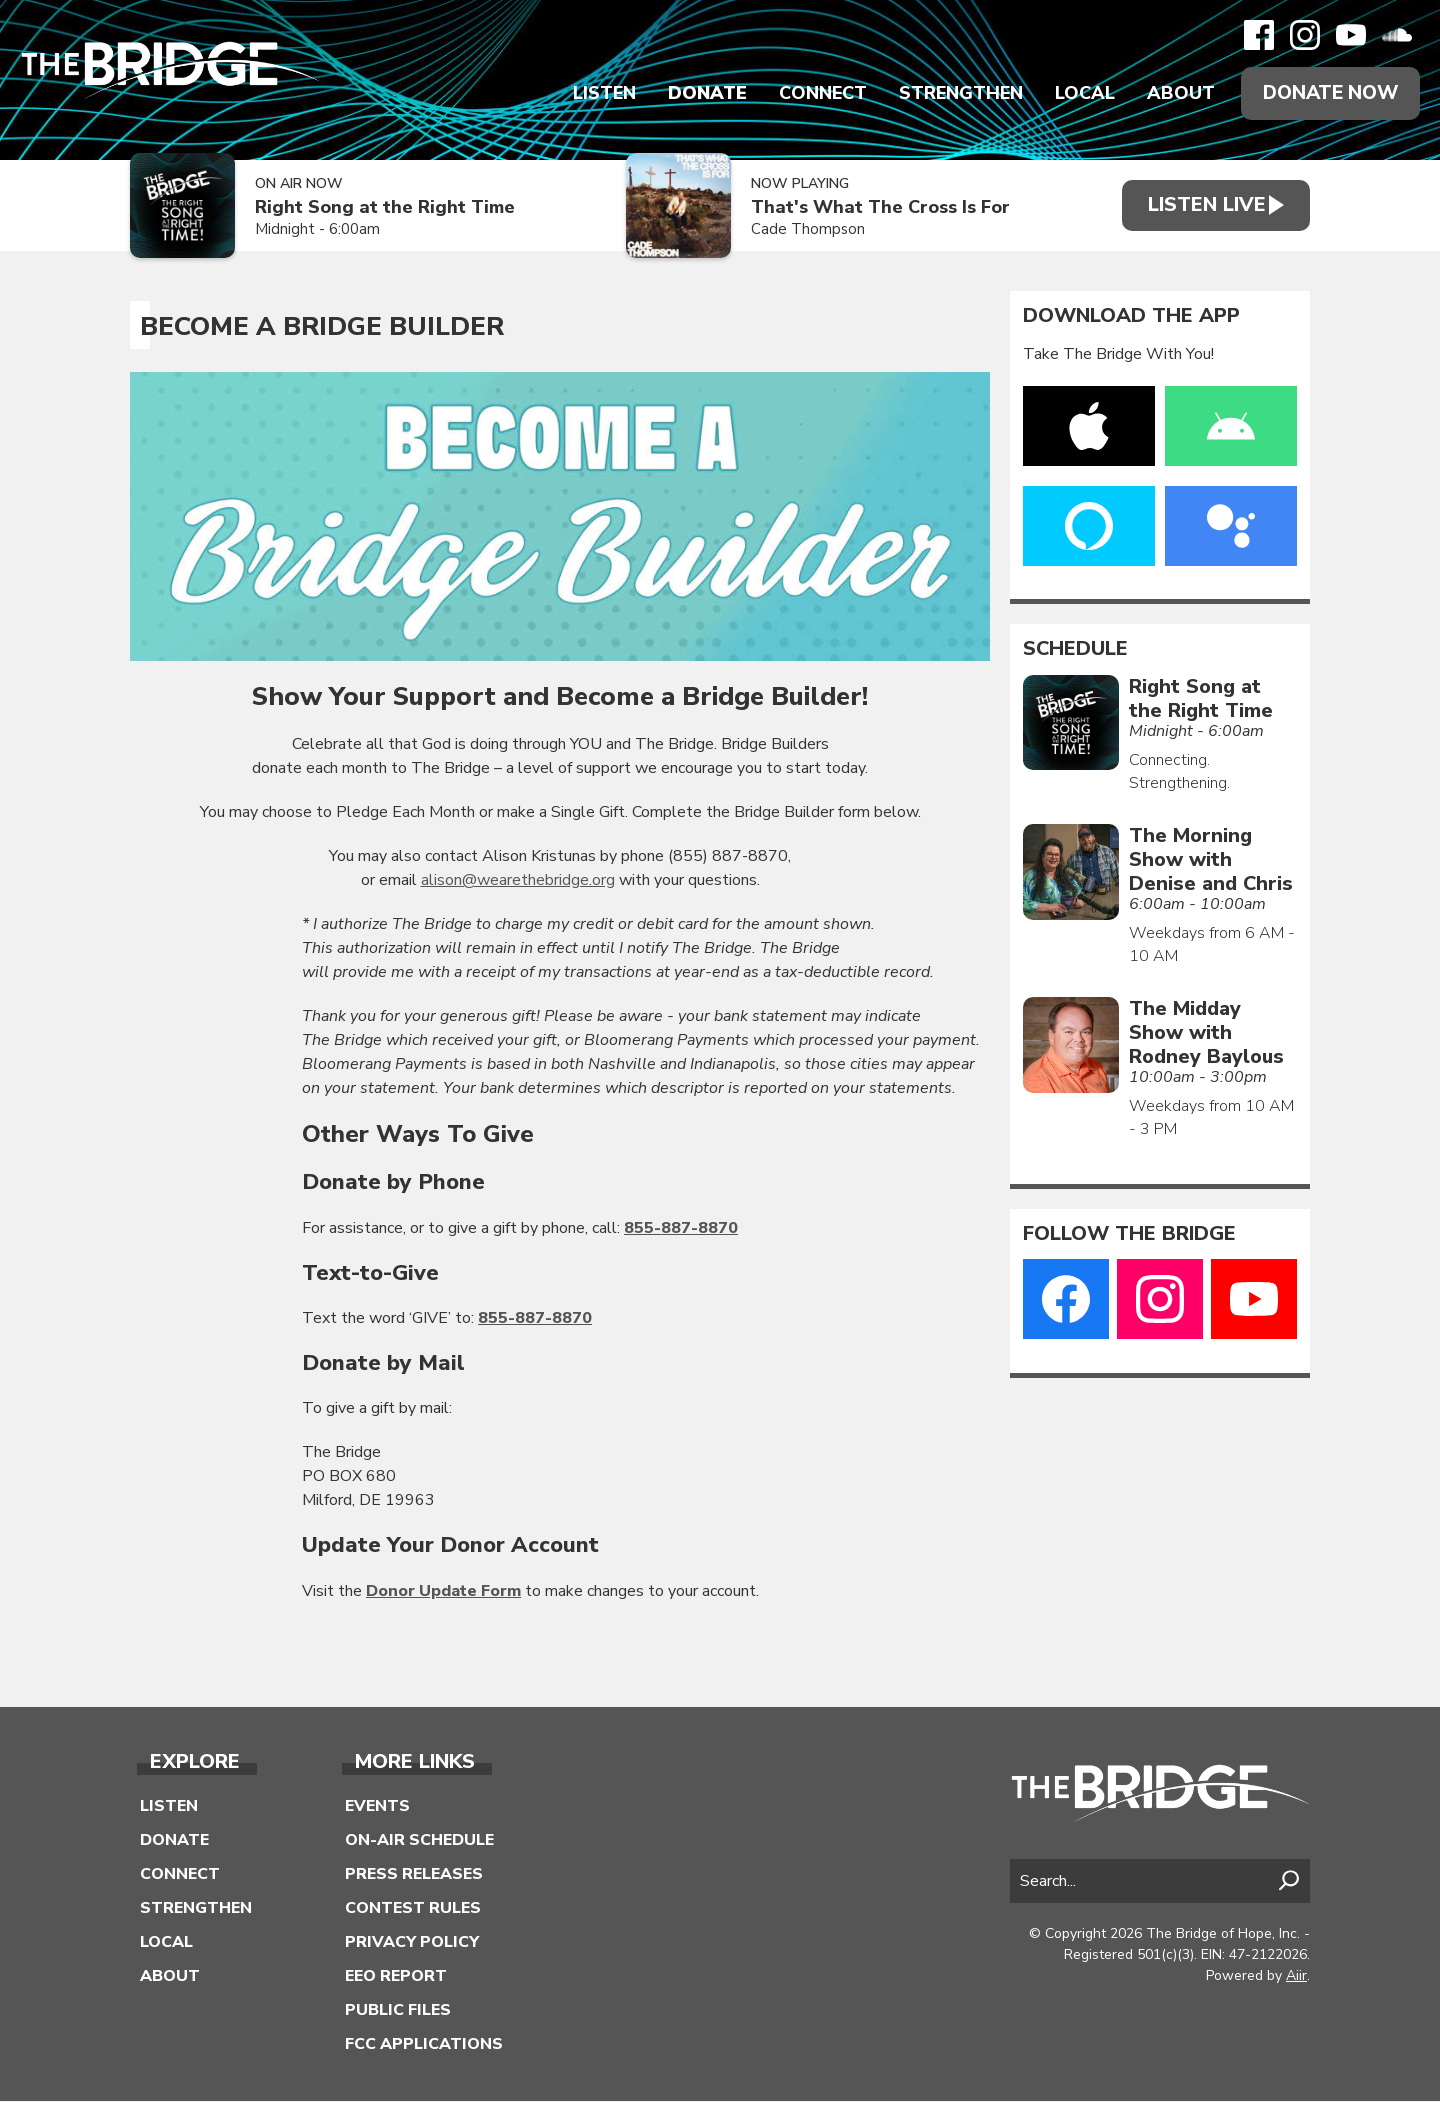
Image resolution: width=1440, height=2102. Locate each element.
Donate (700, 94)
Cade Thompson (798, 231)
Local (1078, 94)
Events (377, 1807)
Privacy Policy (412, 1943)
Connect (816, 94)
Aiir (1296, 1977)
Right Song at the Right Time (385, 208)
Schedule (1075, 650)
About (1174, 94)
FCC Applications (424, 2045)
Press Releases (414, 1875)
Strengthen (954, 94)
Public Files (398, 2011)
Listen (597, 94)
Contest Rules (413, 1909)
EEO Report (396, 1977)
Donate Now (1327, 93)
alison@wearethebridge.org (518, 881)
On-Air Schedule (419, 1841)
